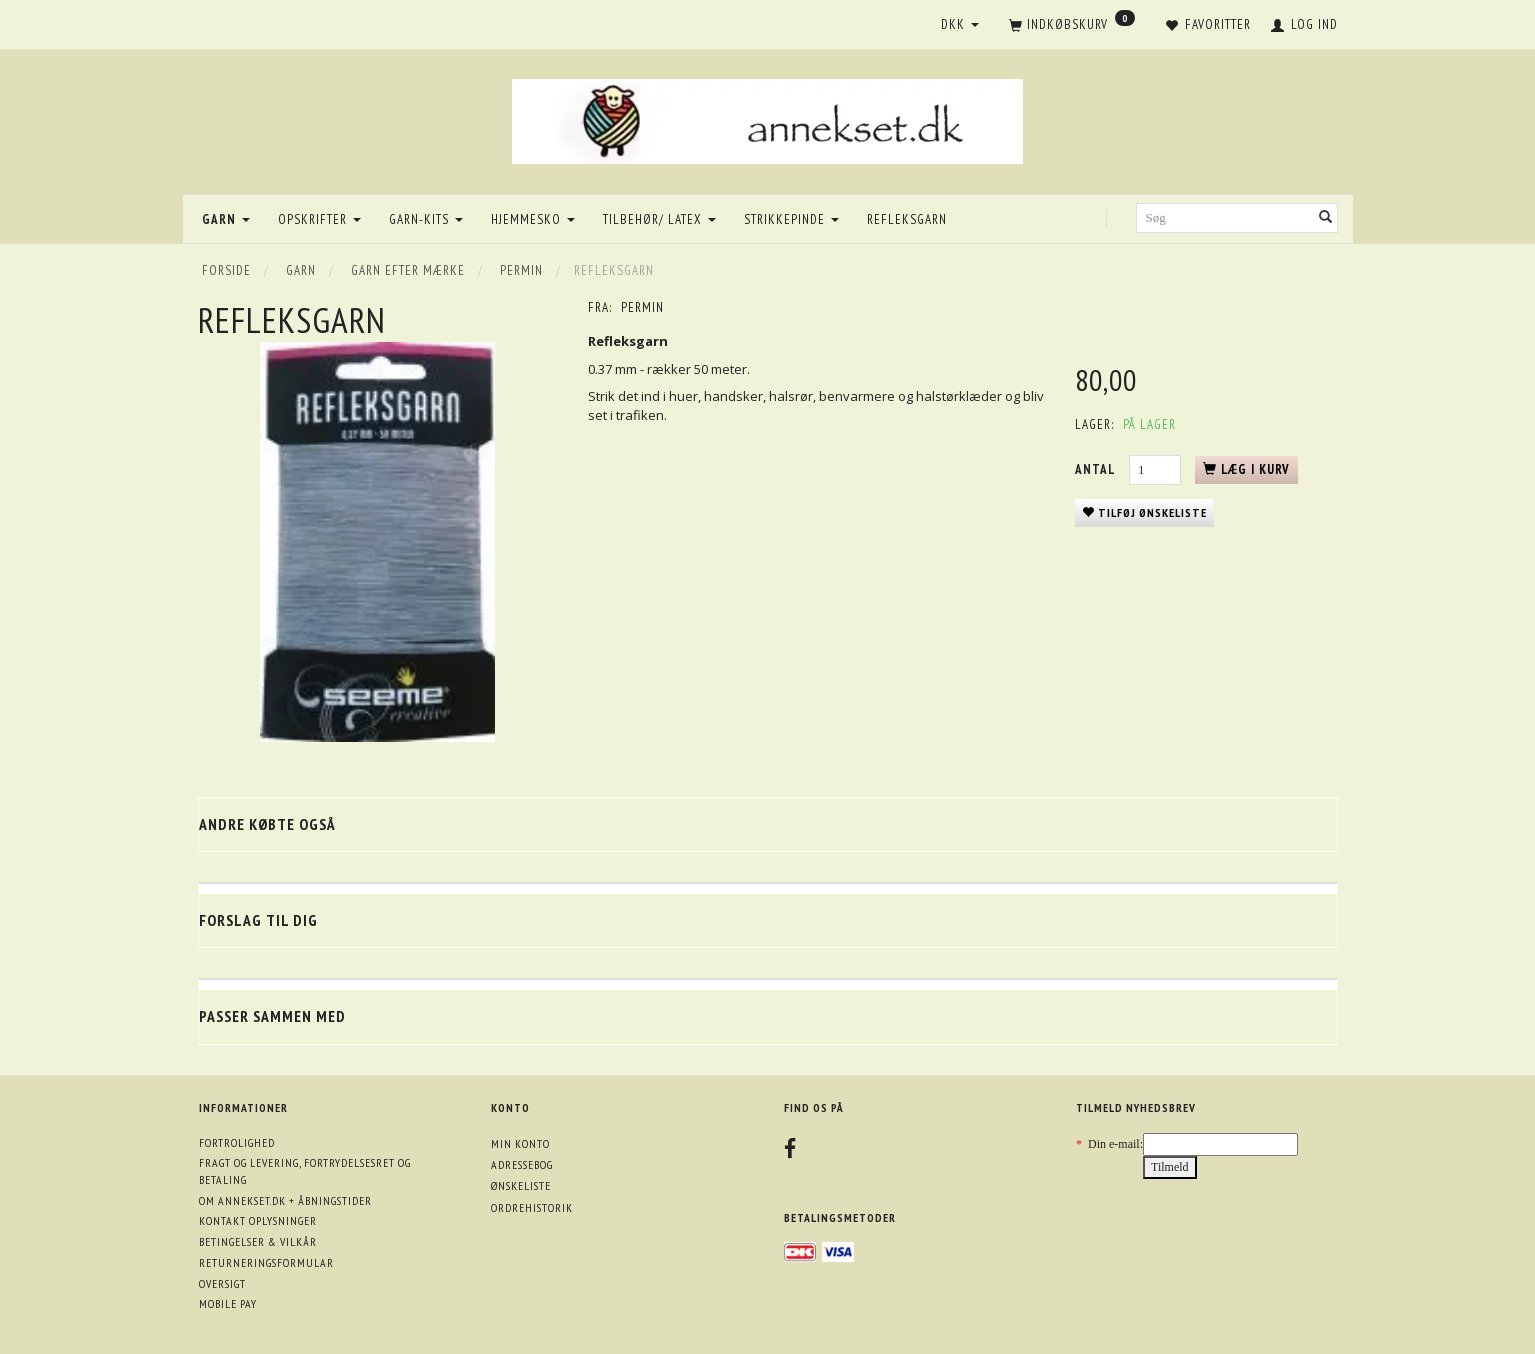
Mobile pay (228, 1303)
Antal (1097, 469)
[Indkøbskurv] (1072, 26)
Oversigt (222, 1283)
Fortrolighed (237, 1142)
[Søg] (1326, 218)
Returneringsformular (266, 1262)
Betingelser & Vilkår (258, 1241)
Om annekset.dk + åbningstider (285, 1200)
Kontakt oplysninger (258, 1220)
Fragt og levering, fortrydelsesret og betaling (305, 1171)
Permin (642, 307)
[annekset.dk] (767, 118)
